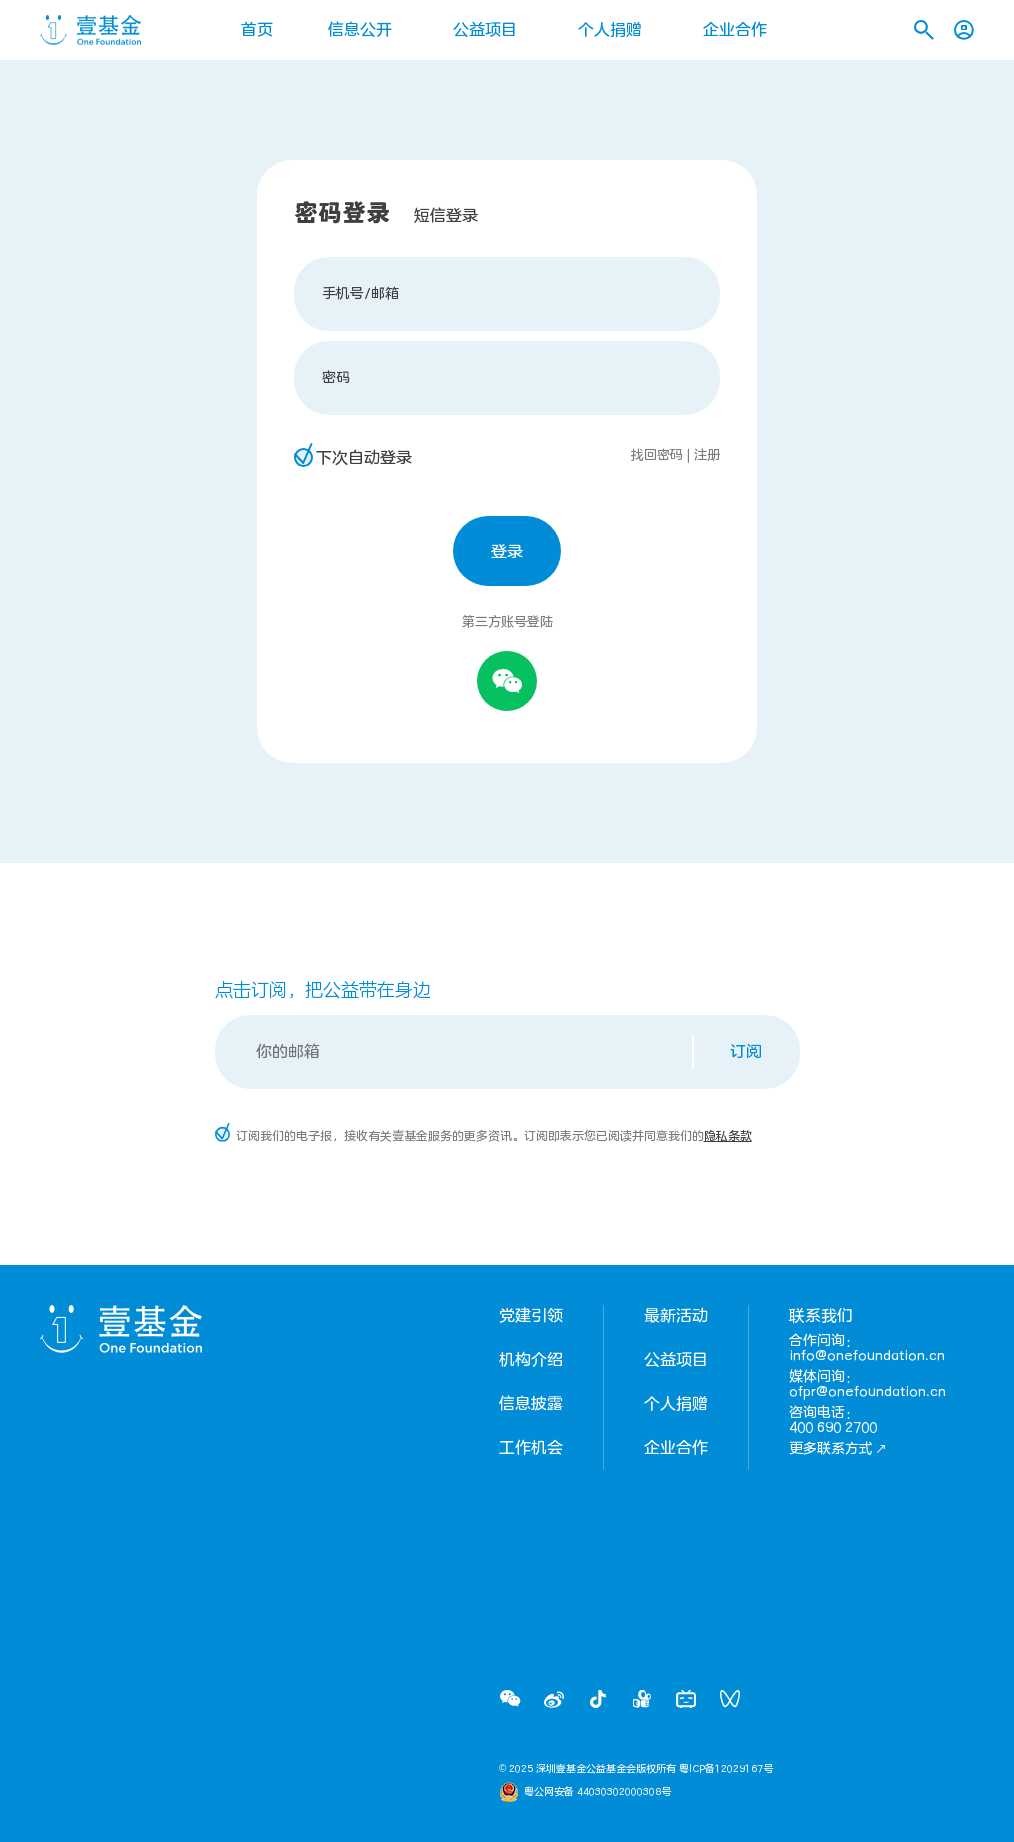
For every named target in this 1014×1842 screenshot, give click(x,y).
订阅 (746, 1052)
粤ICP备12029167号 (726, 1769)
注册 (707, 455)
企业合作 (735, 30)
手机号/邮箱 (360, 293)
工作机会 (531, 1448)
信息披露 (531, 1404)
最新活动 (676, 1316)
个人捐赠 (610, 30)
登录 (507, 552)
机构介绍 (531, 1360)
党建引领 (531, 1316)
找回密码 (657, 455)
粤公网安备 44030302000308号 (597, 1792)
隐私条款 (728, 1136)
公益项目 (485, 30)
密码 (336, 377)
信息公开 (360, 30)
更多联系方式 (838, 1448)
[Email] (455, 1052)
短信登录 (446, 216)
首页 (257, 30)
